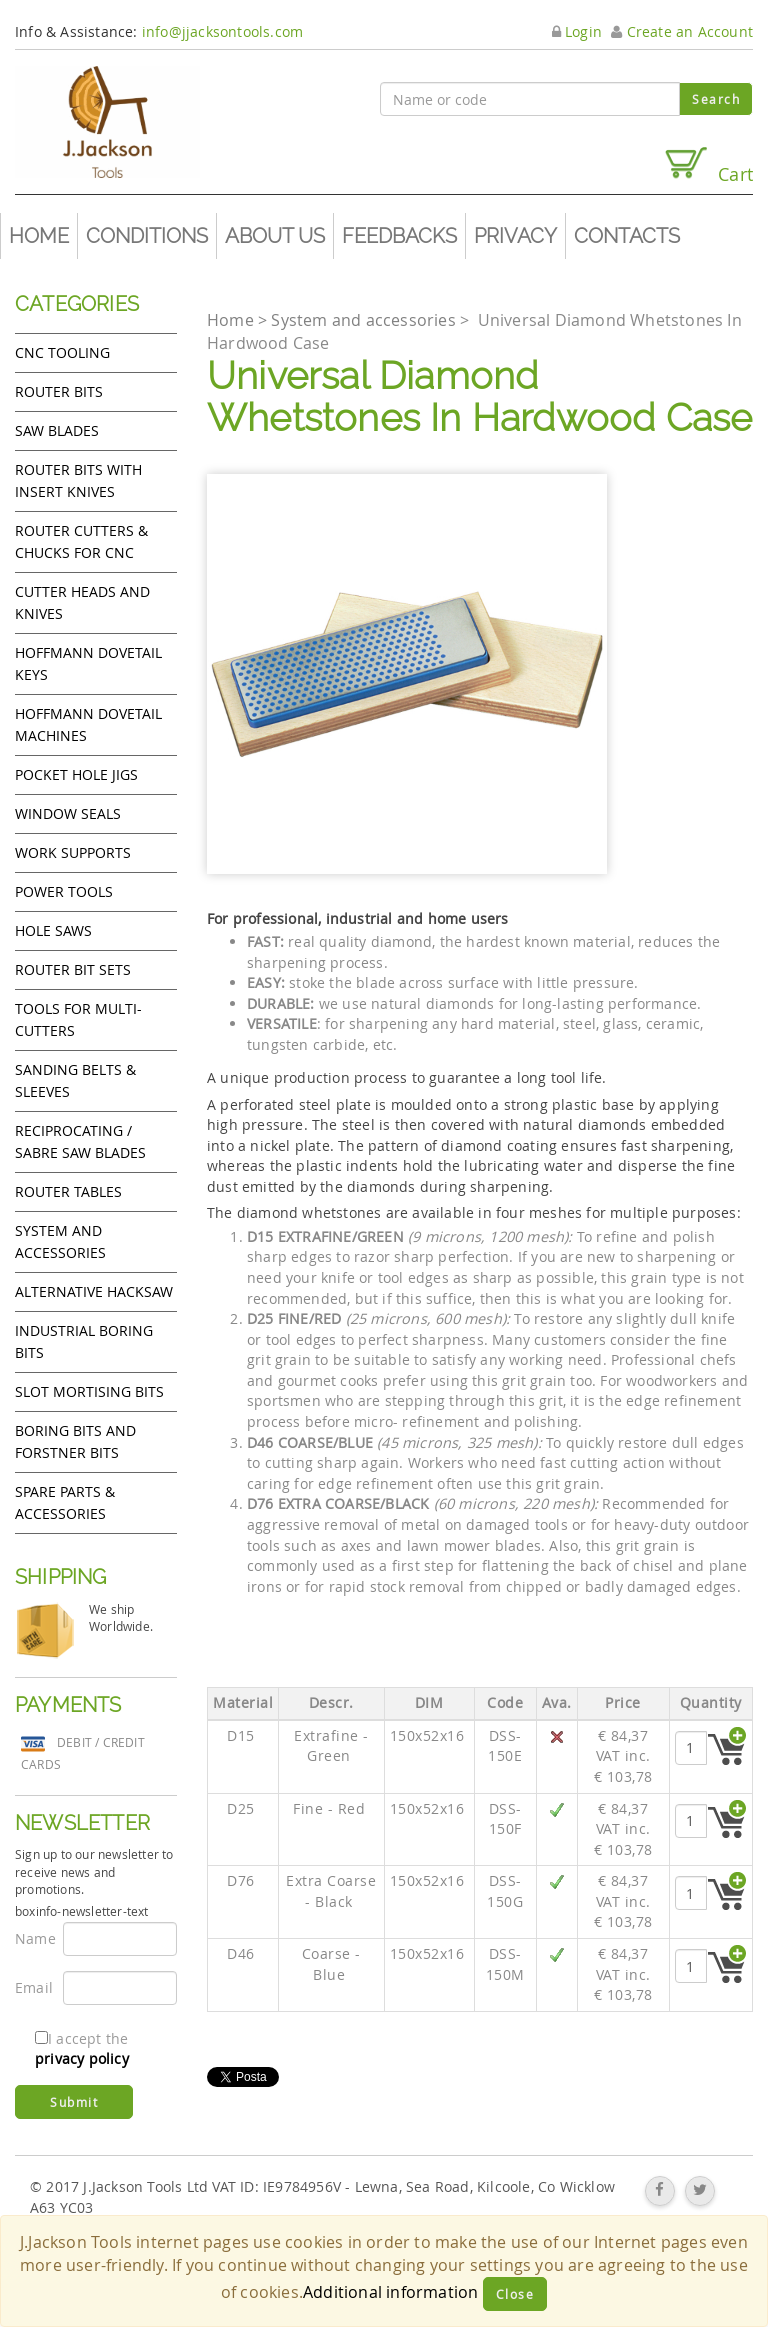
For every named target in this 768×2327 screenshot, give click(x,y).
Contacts (627, 236)
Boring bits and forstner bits (75, 1441)
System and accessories (60, 1241)
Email (31, 1987)
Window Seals (68, 813)
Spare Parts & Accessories (65, 1502)
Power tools (64, 891)
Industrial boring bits (84, 1341)
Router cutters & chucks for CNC (81, 541)
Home (39, 236)
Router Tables (68, 1191)
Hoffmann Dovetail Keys (88, 663)
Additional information (390, 2292)
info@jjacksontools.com (222, 31)
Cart (708, 165)
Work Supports (73, 852)
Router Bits (59, 391)
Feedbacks (399, 236)
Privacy (515, 236)
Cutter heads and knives (82, 602)
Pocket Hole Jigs (76, 774)
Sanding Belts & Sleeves (75, 1080)
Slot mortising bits (89, 1391)
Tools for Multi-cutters (78, 1019)
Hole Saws (53, 930)
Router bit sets (73, 969)
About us (275, 236)
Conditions (147, 236)
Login (577, 31)
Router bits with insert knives (78, 480)
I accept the (82, 2048)
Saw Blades (57, 430)
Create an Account (682, 31)
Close (515, 2294)
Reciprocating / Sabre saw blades (80, 1141)
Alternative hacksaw (94, 1291)
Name (31, 1938)
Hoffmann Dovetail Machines (88, 724)
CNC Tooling (62, 352)
